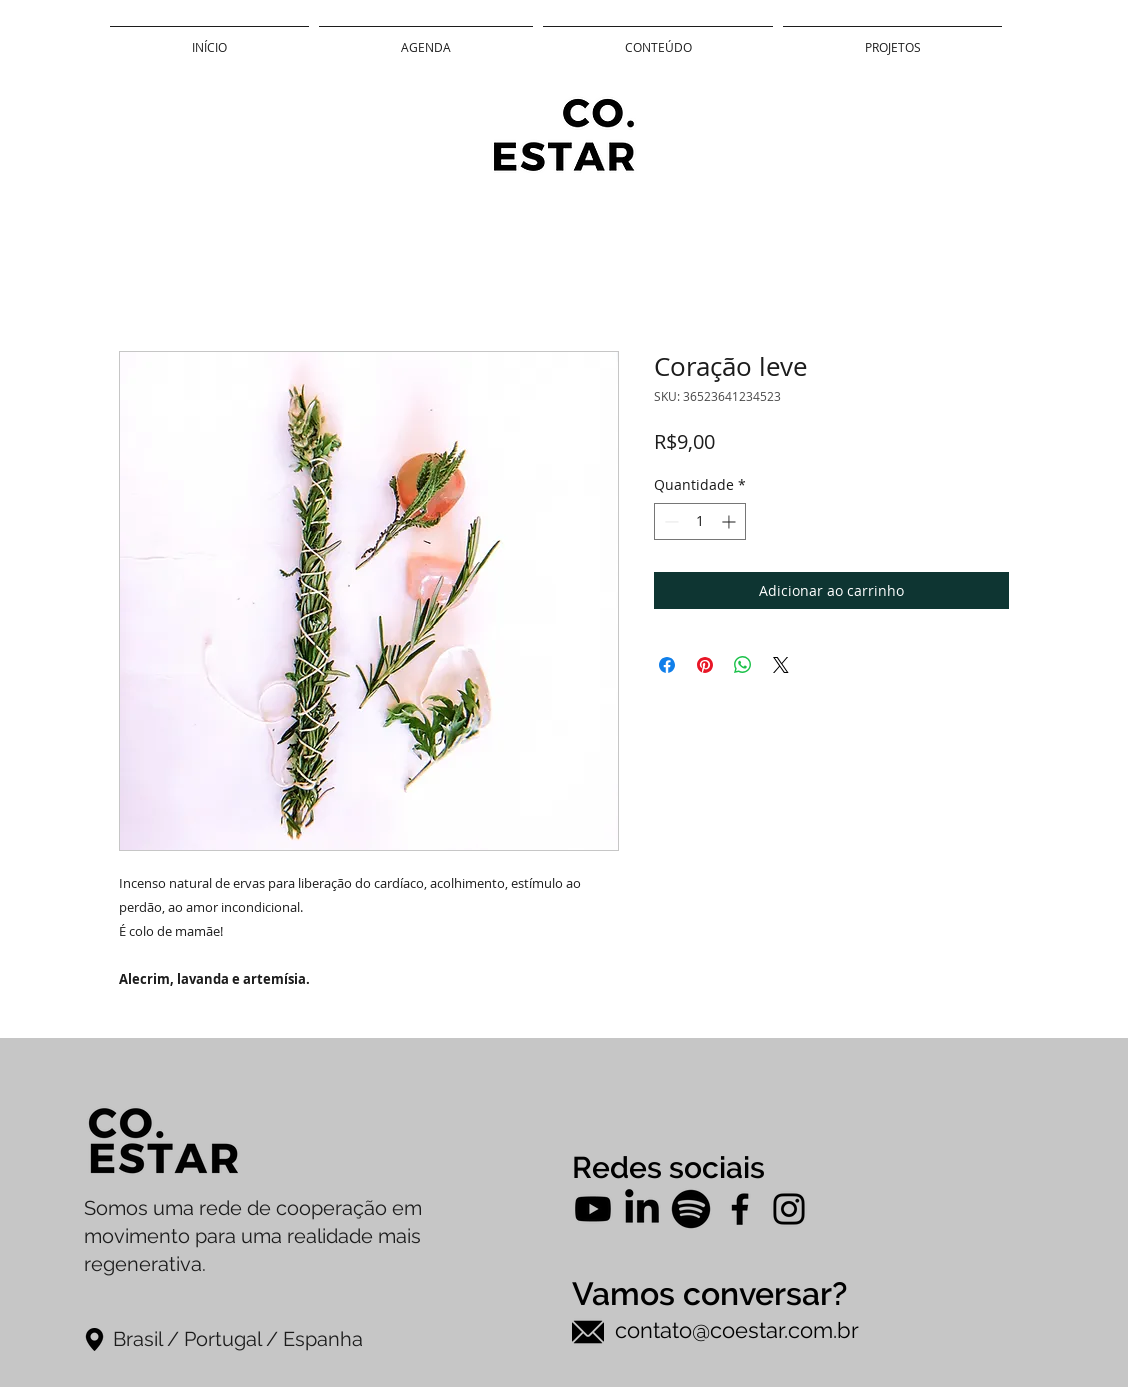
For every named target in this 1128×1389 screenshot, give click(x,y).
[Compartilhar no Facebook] (667, 665)
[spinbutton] (700, 521)
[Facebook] (740, 1209)
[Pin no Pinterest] (705, 665)
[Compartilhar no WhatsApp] (743, 665)
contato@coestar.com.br (737, 1330)
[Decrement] (669, 521)
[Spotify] (691, 1209)
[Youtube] (593, 1209)
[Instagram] (789, 1209)
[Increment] (730, 521)
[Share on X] (781, 665)
